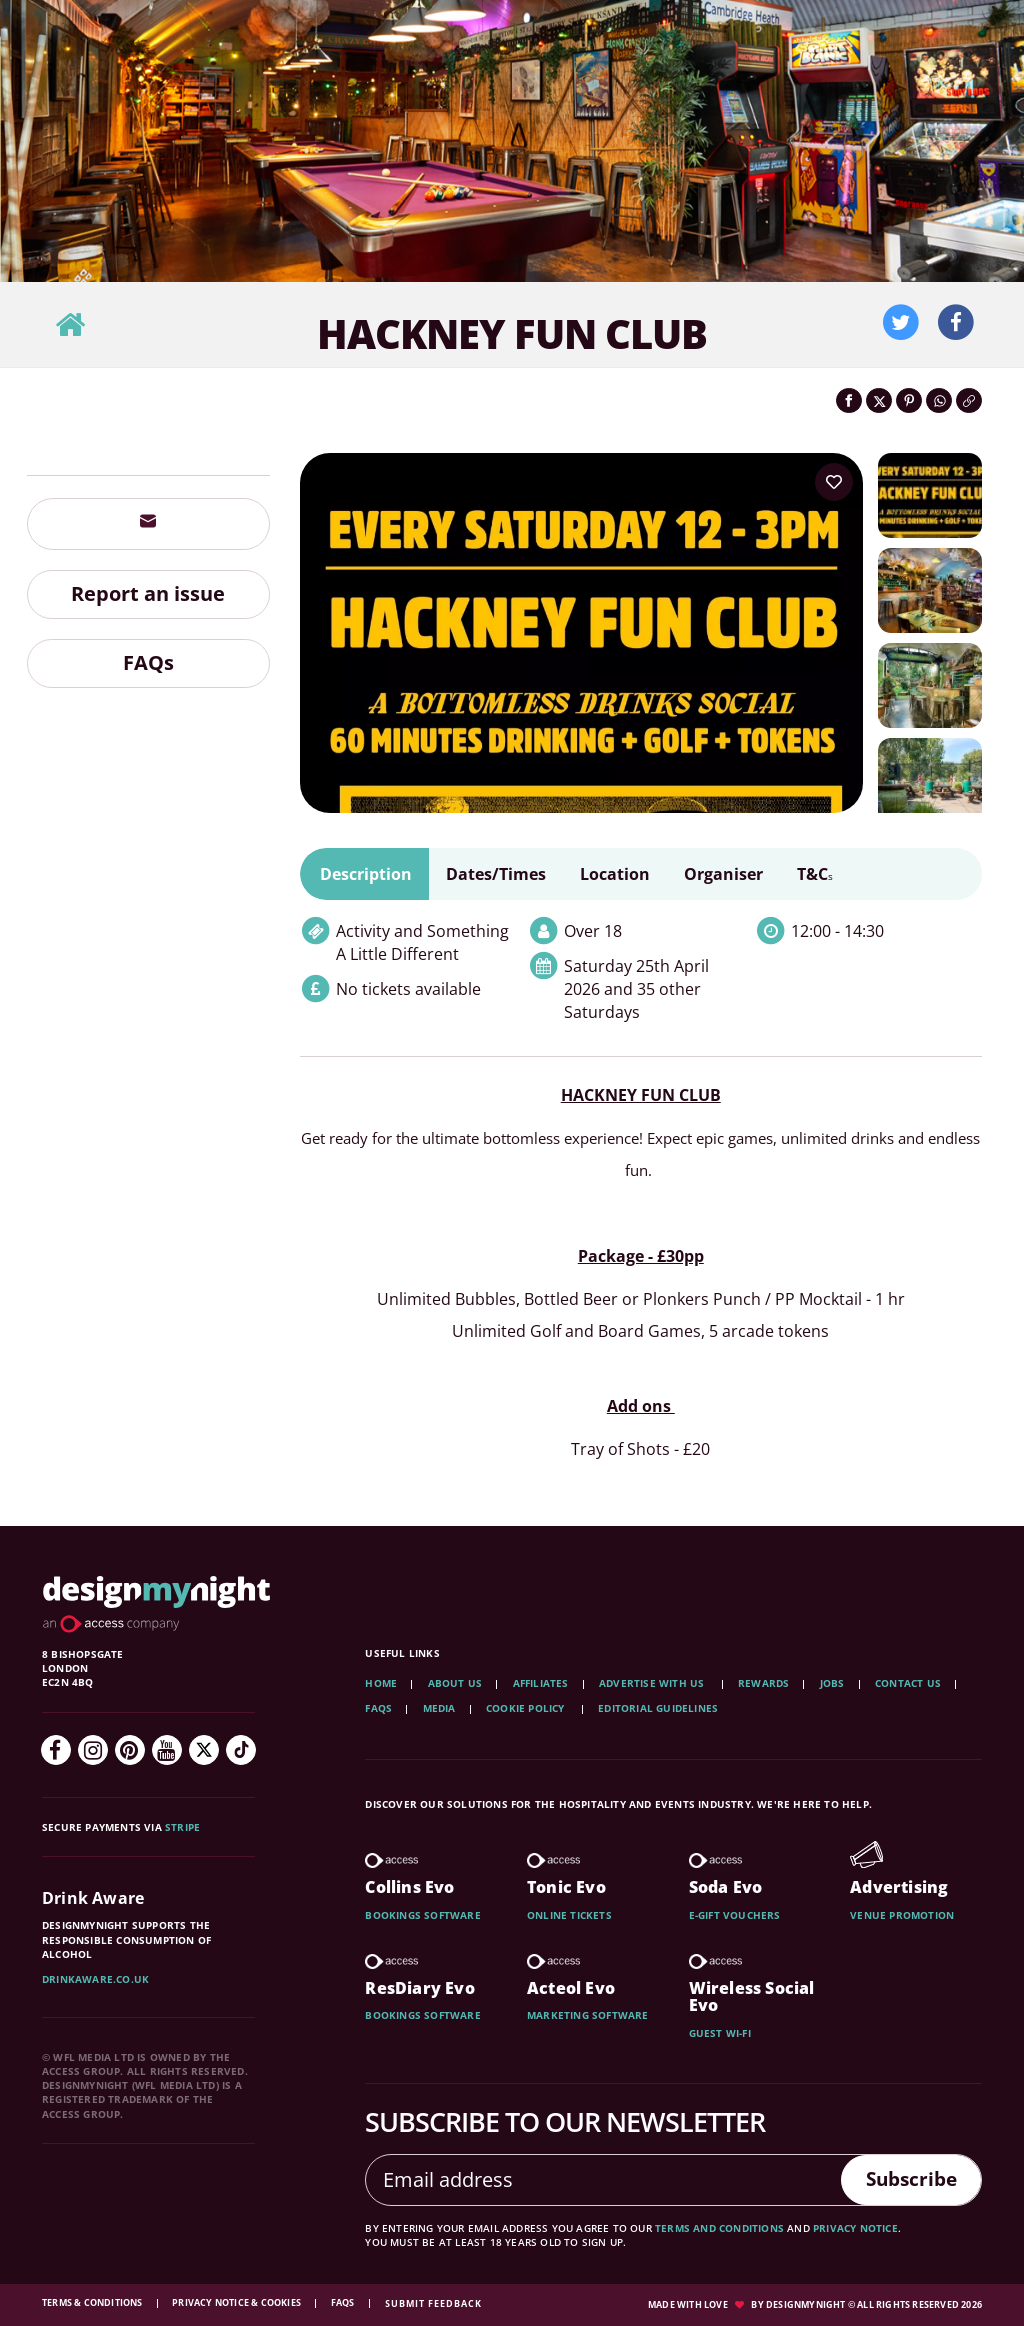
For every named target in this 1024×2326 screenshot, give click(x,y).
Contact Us (908, 1683)
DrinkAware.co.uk (95, 1979)
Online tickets (569, 1915)
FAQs (148, 662)
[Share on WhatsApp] (939, 400)
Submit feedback (433, 2303)
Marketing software (588, 2015)
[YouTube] (167, 1750)
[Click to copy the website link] (969, 400)
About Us (455, 1683)
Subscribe (906, 2178)
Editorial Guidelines (658, 1708)
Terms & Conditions (93, 2302)
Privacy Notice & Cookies (237, 2302)
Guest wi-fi (720, 2033)
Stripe (182, 1827)
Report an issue (148, 593)
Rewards (763, 1683)
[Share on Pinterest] (909, 400)
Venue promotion (902, 1915)
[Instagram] (93, 1750)
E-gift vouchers (735, 1915)
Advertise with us (651, 1683)
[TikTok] (241, 1750)
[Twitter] (204, 1750)
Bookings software (422, 1915)
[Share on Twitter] (879, 400)
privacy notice (855, 2228)
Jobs (832, 1683)
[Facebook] (56, 1750)
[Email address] (599, 2180)
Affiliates (541, 1683)
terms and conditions (719, 2228)
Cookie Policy (527, 1708)
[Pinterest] (130, 1750)
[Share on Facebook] (849, 400)
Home (381, 1683)
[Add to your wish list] (834, 482)
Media (439, 1708)
